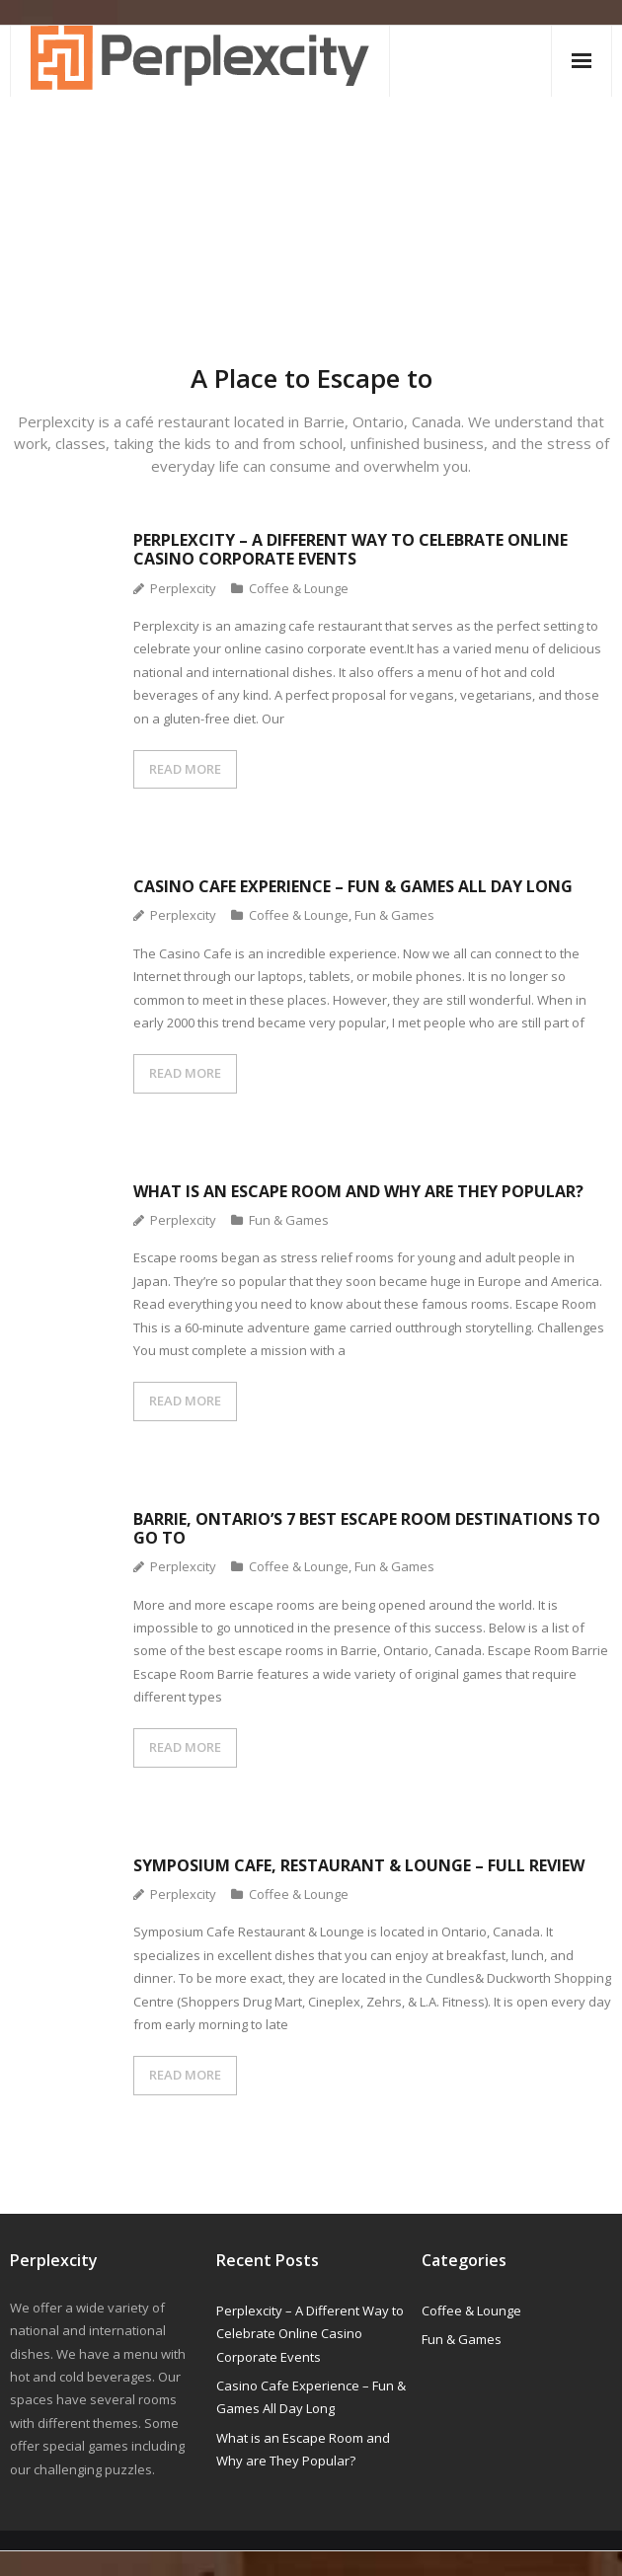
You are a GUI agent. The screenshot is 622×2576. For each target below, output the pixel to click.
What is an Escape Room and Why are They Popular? (358, 1191)
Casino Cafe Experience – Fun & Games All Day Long (353, 886)
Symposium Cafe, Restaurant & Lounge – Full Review (358, 1865)
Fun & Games (394, 915)
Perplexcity (183, 588)
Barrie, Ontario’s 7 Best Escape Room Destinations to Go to (366, 1528)
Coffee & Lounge (299, 588)
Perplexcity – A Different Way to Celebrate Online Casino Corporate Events (350, 549)
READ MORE (185, 769)
